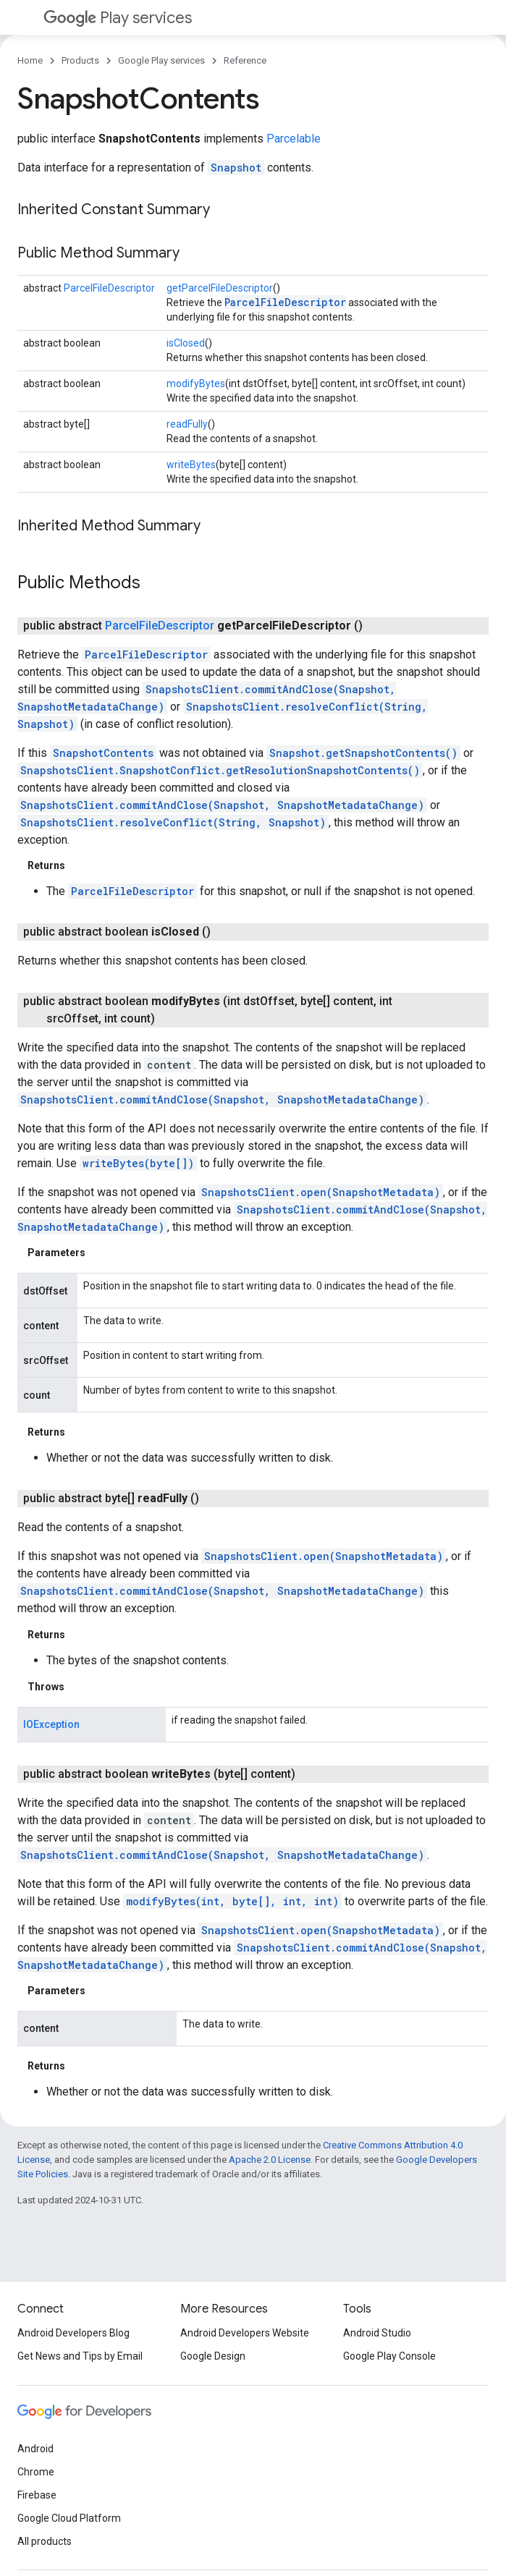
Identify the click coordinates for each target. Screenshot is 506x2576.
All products (44, 2541)
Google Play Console (389, 2356)
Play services (117, 17)
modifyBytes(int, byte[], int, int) (232, 1901)
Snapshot (236, 167)
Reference (245, 60)
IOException (51, 1724)
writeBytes (191, 464)
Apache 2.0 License (270, 2159)
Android (35, 2448)
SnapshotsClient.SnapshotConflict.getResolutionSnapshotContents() (220, 770)
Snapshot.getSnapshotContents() (363, 753)
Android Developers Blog (73, 2333)
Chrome (35, 2472)
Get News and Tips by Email (80, 2356)
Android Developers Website (244, 2333)
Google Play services (161, 60)
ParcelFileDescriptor (109, 288)
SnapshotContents (103, 753)
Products (80, 60)
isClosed (185, 343)
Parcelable (293, 138)
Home (30, 60)
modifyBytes (195, 383)
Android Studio (377, 2333)
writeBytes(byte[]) (138, 1163)
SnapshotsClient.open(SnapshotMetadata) (320, 1192)
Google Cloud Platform (69, 2518)
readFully (187, 424)
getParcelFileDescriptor (219, 288)
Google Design (212, 2356)
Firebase (36, 2495)
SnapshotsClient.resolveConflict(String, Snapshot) (173, 822)
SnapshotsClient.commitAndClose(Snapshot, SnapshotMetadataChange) (222, 805)
